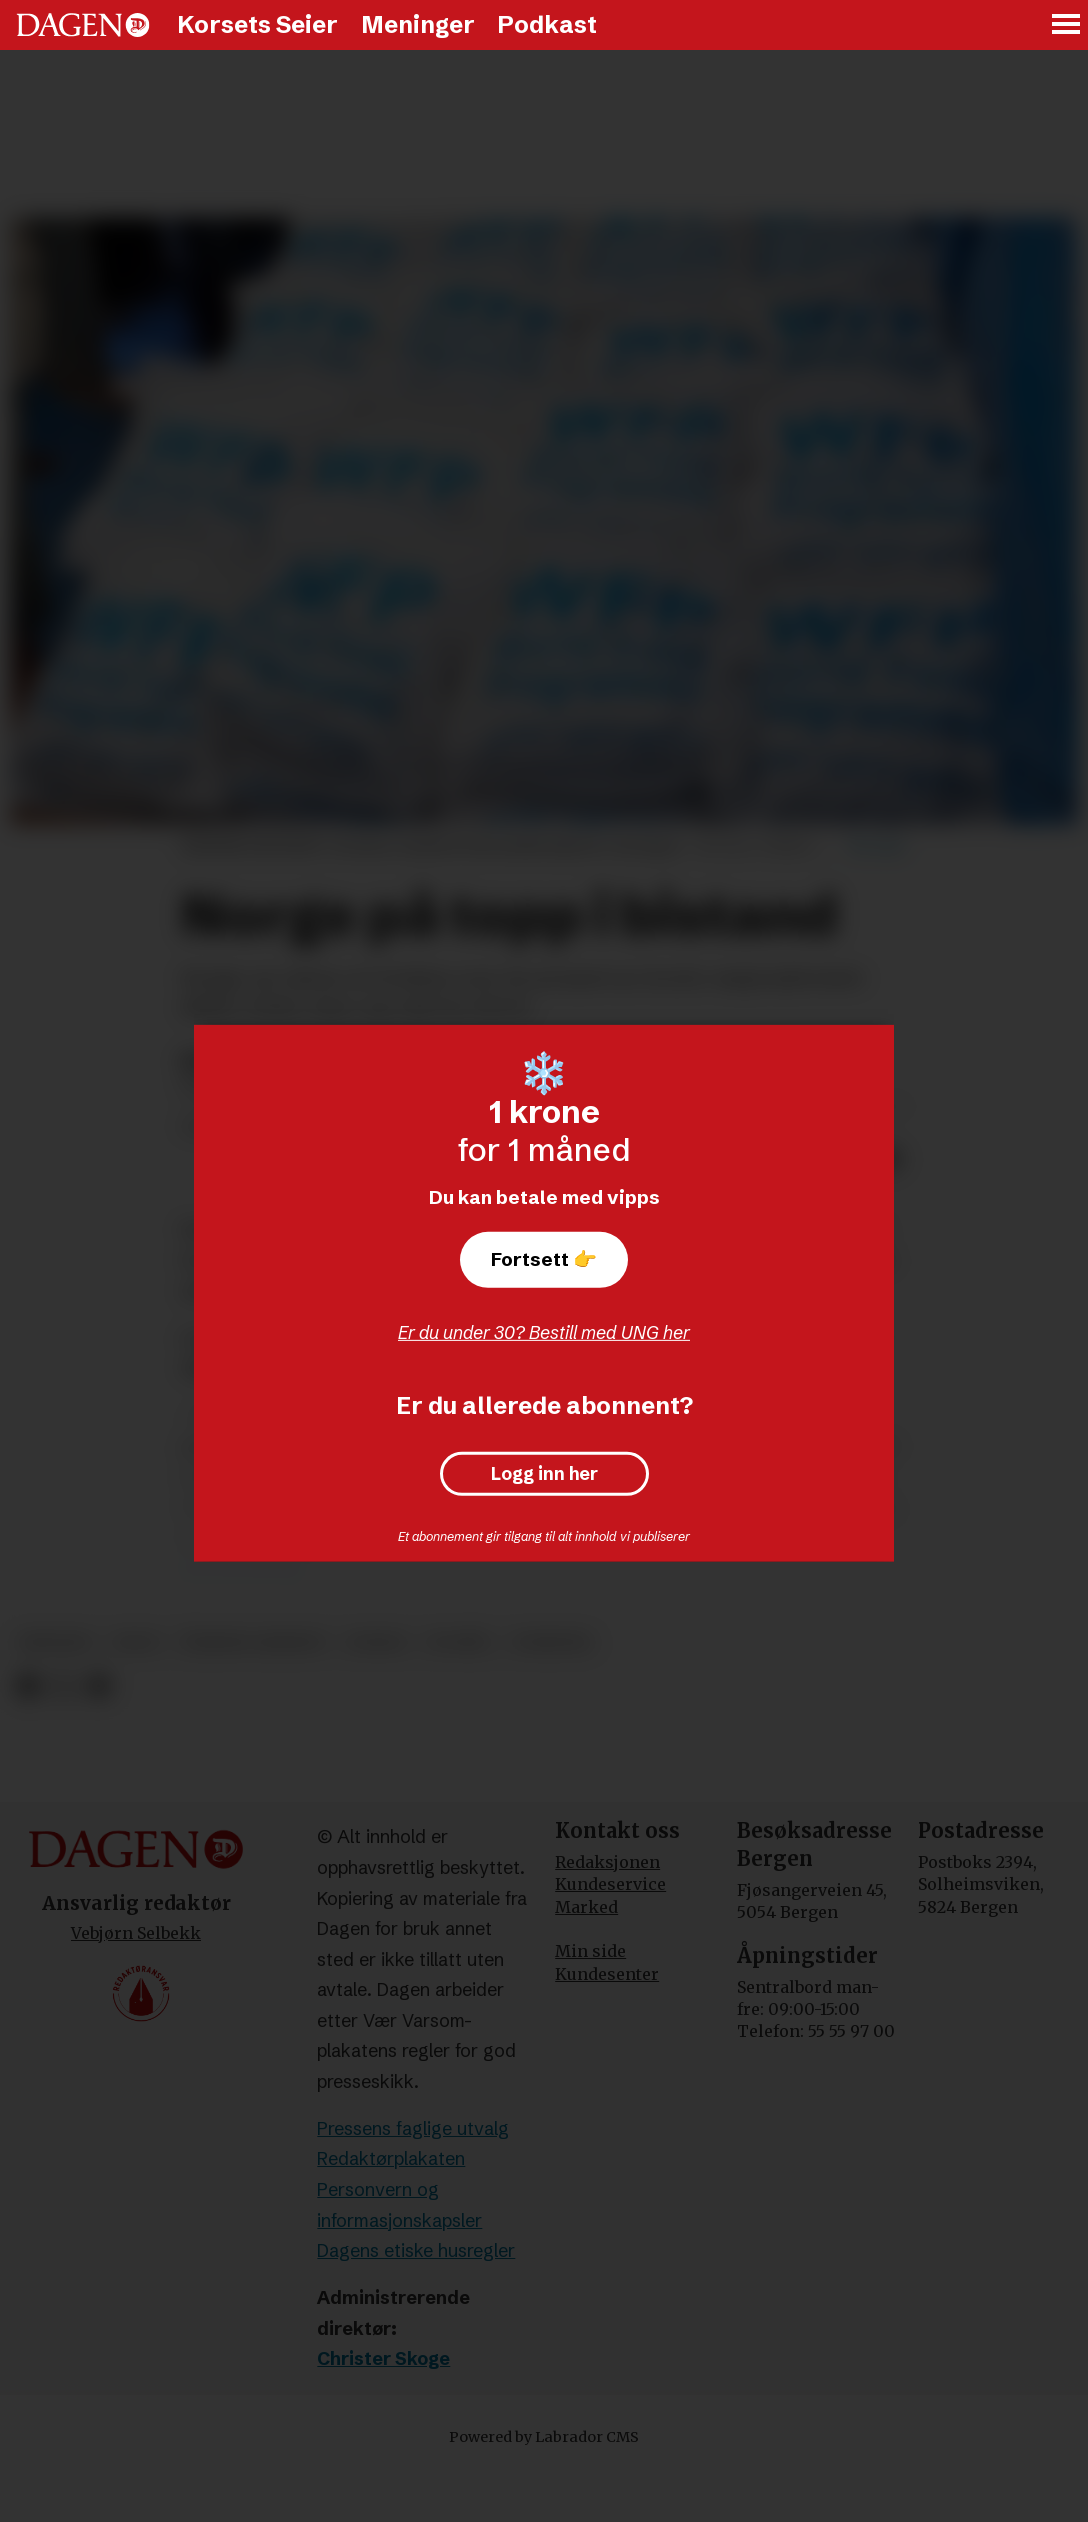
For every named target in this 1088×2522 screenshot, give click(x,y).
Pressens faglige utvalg (413, 2128)
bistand (56, 1642)
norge (376, 1642)
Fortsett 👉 (544, 1259)
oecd (136, 1642)
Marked (586, 1907)
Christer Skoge (383, 2358)
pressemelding (240, 1568)
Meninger (418, 24)
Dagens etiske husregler (416, 2250)
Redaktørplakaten (391, 2158)
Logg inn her (544, 1474)
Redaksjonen (607, 1862)
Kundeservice (610, 1884)
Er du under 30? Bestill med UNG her (544, 1332)
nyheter (551, 1642)
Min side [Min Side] (590, 1951)
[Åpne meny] (1067, 25)
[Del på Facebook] (27, 1686)
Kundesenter (607, 1974)
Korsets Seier (257, 24)
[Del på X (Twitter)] (63, 1686)
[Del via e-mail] (98, 1686)
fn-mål (459, 1642)
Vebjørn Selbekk (136, 1933)
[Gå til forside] (83, 25)
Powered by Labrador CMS (544, 2437)
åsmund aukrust (254, 1642)
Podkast (547, 24)
